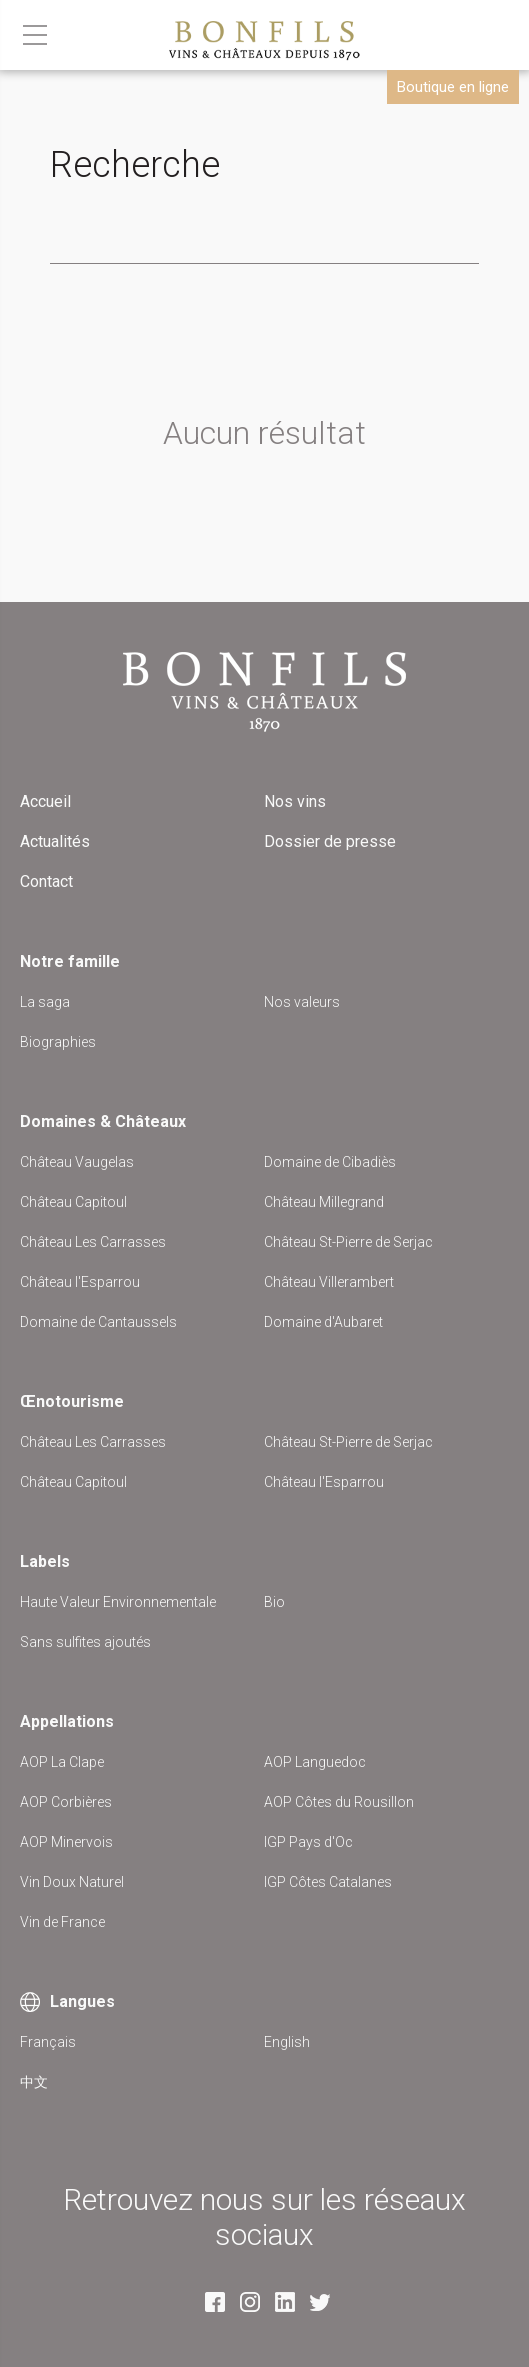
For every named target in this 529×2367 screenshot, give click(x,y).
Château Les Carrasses (93, 1242)
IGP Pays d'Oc (308, 1842)
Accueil (45, 801)
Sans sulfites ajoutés (85, 1642)
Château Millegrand (324, 1202)
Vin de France (62, 1922)
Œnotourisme (72, 1401)
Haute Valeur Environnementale (118, 1602)
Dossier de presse (330, 841)
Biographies (58, 1042)
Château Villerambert (329, 1282)
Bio (274, 1602)
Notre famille (70, 961)
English (287, 2042)
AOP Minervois (66, 1842)
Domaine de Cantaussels (98, 1322)
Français (48, 2042)
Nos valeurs (302, 1002)
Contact (46, 881)
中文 (34, 2082)
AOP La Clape (62, 1762)
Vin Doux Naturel (72, 1882)
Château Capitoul (73, 1202)
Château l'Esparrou (80, 1282)
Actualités (55, 841)
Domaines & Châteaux (103, 1121)
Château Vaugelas (77, 1162)
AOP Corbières (66, 1802)
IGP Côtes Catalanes (328, 1882)
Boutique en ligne (453, 87)
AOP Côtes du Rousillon (339, 1802)
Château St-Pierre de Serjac (348, 1242)
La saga (45, 1002)
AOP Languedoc (315, 1762)
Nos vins (295, 801)
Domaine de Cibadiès (330, 1162)
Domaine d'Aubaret (323, 1322)
